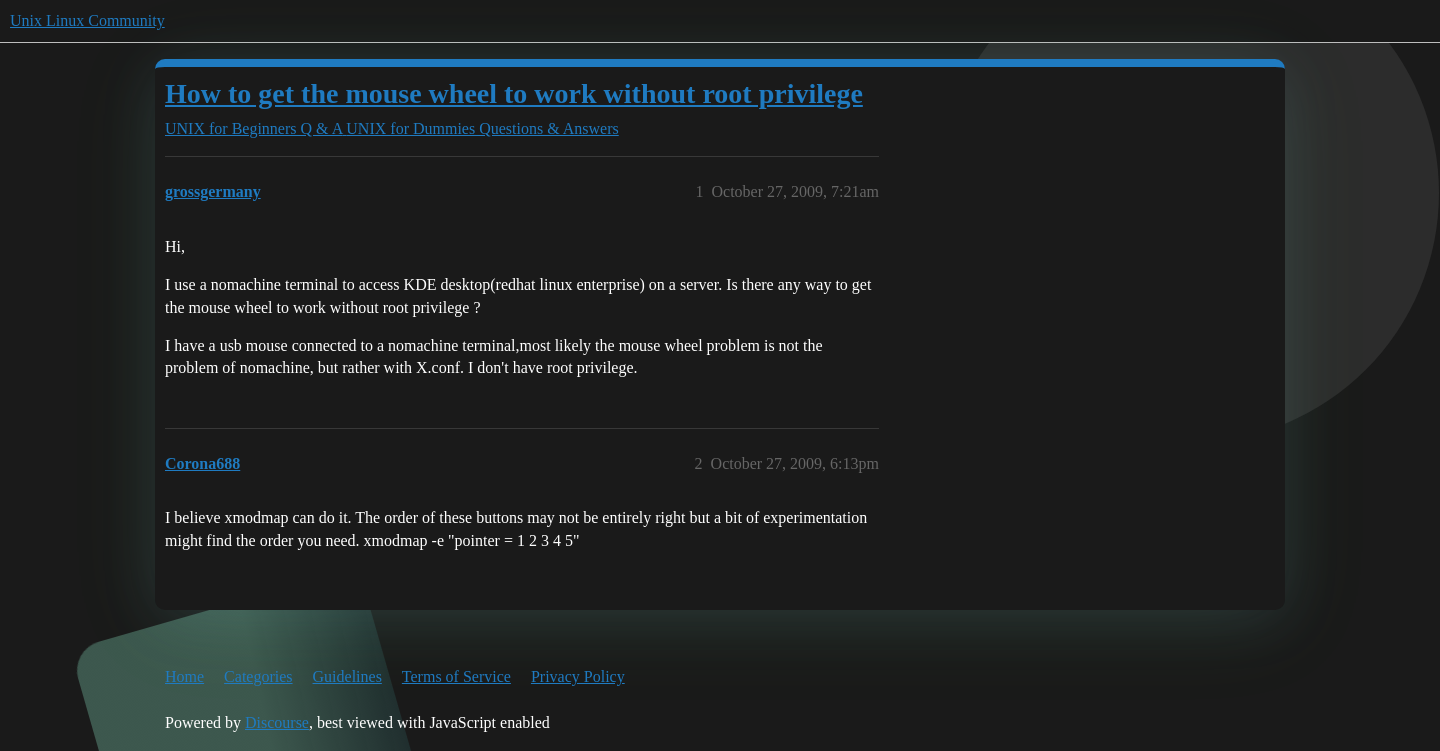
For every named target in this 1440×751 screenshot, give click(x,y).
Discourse (277, 722)
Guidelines (347, 676)
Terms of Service (456, 676)
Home (184, 676)
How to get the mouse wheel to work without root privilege (514, 93)
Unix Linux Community (87, 20)
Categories (258, 676)
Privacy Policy (578, 676)
